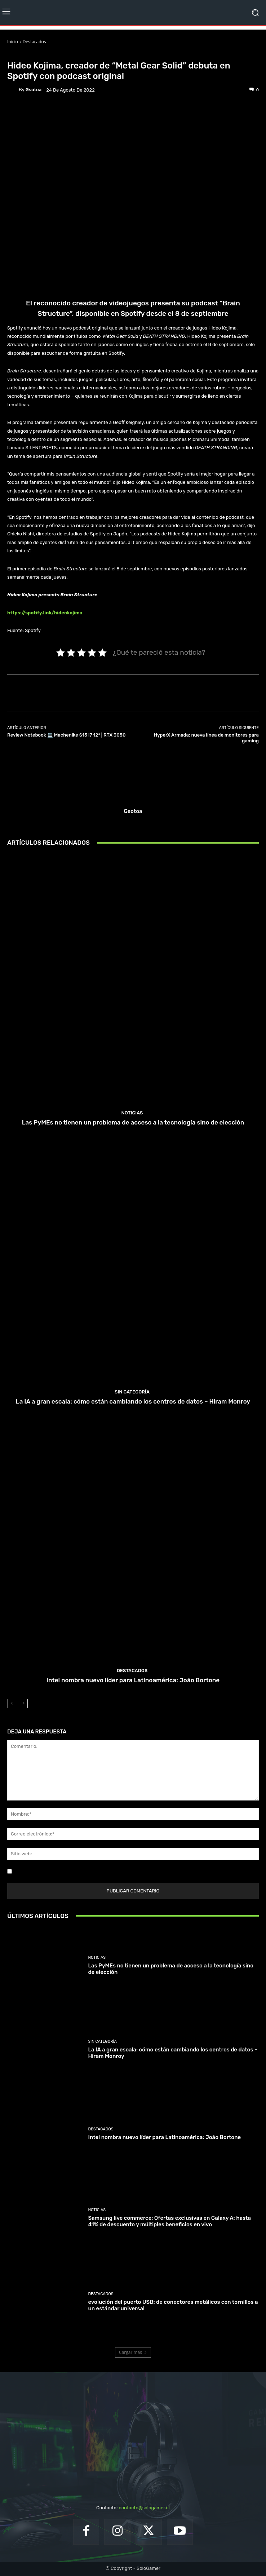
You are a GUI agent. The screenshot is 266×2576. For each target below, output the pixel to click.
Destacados (34, 42)
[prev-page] (11, 1703)
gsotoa (33, 89)
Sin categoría (132, 1391)
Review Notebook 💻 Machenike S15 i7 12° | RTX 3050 (66, 735)
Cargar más (133, 2352)
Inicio (12, 42)
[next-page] (23, 1703)
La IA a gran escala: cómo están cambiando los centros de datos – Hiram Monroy (133, 1401)
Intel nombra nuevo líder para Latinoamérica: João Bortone (133, 1680)
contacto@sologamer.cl (144, 2507)
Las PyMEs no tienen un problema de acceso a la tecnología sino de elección (133, 1122)
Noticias (49, 54)
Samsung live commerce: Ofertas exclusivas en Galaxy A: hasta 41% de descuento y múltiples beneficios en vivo (169, 2221)
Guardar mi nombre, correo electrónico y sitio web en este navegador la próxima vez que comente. (122, 1871)
